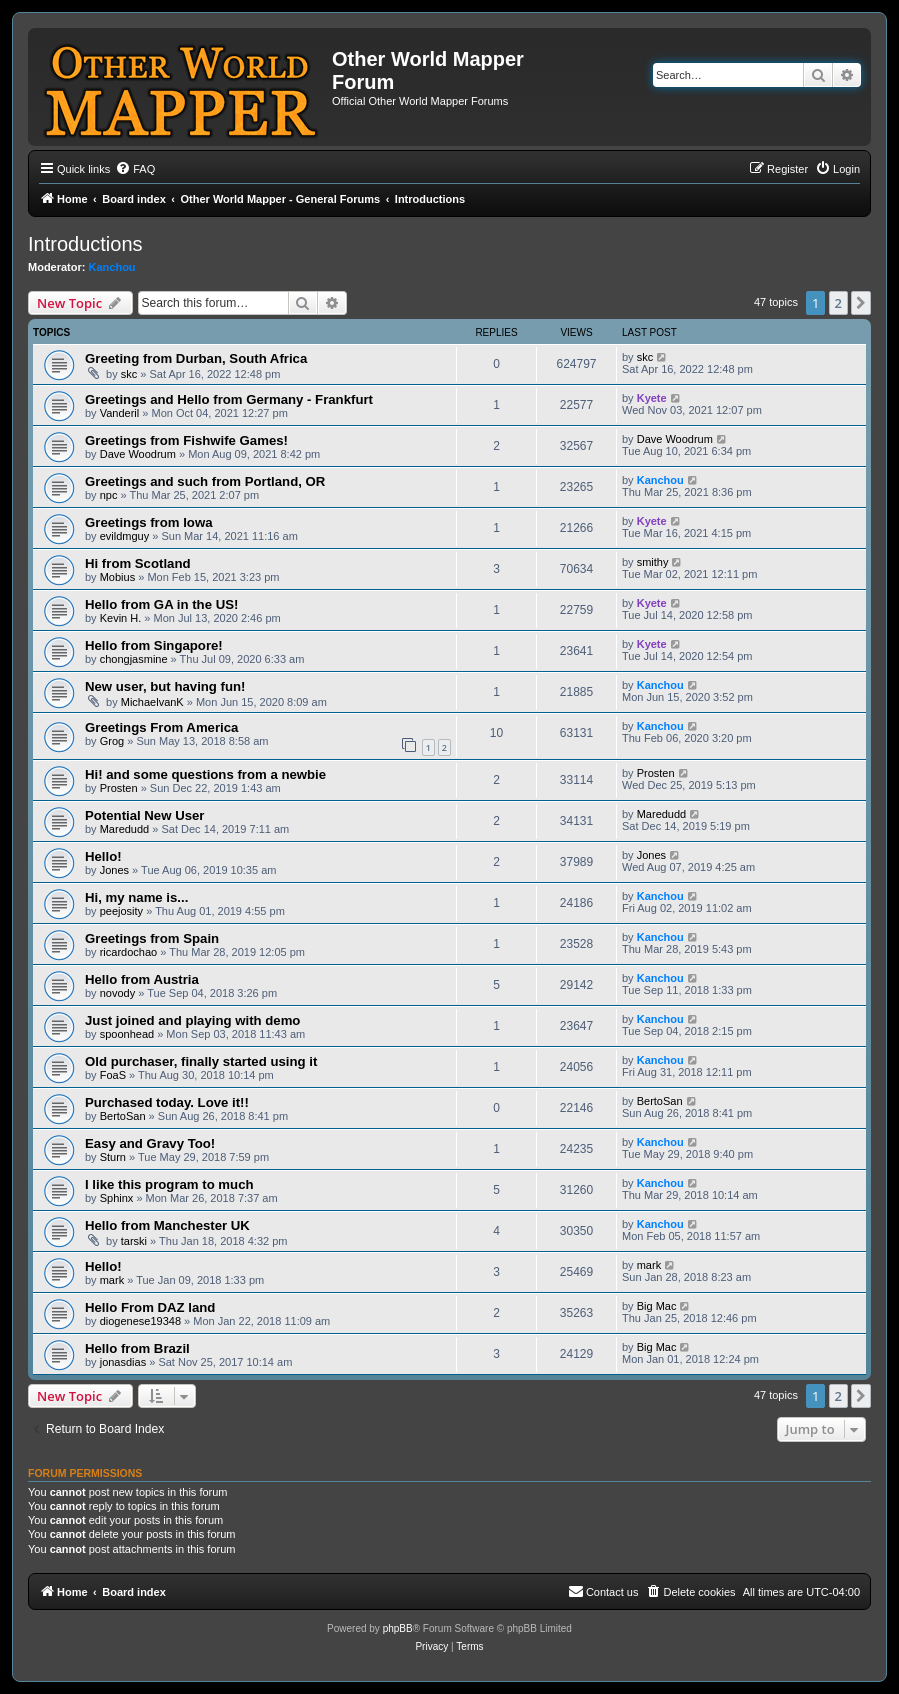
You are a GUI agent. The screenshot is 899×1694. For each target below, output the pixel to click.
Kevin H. (121, 618)
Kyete (652, 398)
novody (117, 993)
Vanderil (120, 413)
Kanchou (112, 267)
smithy (653, 562)
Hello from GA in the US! (161, 604)
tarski (134, 1241)
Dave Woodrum (138, 454)
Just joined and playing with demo (192, 1020)
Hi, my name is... (136, 897)
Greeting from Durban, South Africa (196, 358)
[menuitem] (135, 169)
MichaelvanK (152, 702)
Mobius (117, 577)
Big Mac (657, 1306)
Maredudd (125, 829)
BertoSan (123, 1116)
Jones (114, 870)
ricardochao (128, 952)
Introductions (85, 244)
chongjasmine (134, 659)
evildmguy (125, 536)
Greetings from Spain (152, 938)
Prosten (119, 788)
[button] (861, 303)
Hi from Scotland (138, 563)
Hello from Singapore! (154, 645)
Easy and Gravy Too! (150, 1143)
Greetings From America (161, 727)
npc (109, 495)
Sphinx (117, 1198)
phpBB (398, 1628)
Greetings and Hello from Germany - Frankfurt (229, 399)
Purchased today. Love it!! (167, 1102)
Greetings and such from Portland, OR (205, 481)
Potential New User (144, 815)
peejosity (121, 911)
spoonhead (127, 1034)
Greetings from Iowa (149, 522)
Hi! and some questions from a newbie (205, 774)
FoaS (113, 1075)
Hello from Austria (142, 979)
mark (112, 1280)
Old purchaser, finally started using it (201, 1061)
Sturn (113, 1157)
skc (129, 374)
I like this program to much (169, 1184)
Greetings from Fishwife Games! (186, 440)
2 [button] (838, 303)
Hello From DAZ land (150, 1307)
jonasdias (123, 1362)
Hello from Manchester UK (167, 1225)
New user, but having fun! (165, 686)
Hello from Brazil (137, 1348)
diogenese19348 (140, 1321)
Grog (112, 741)
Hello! (103, 856)
